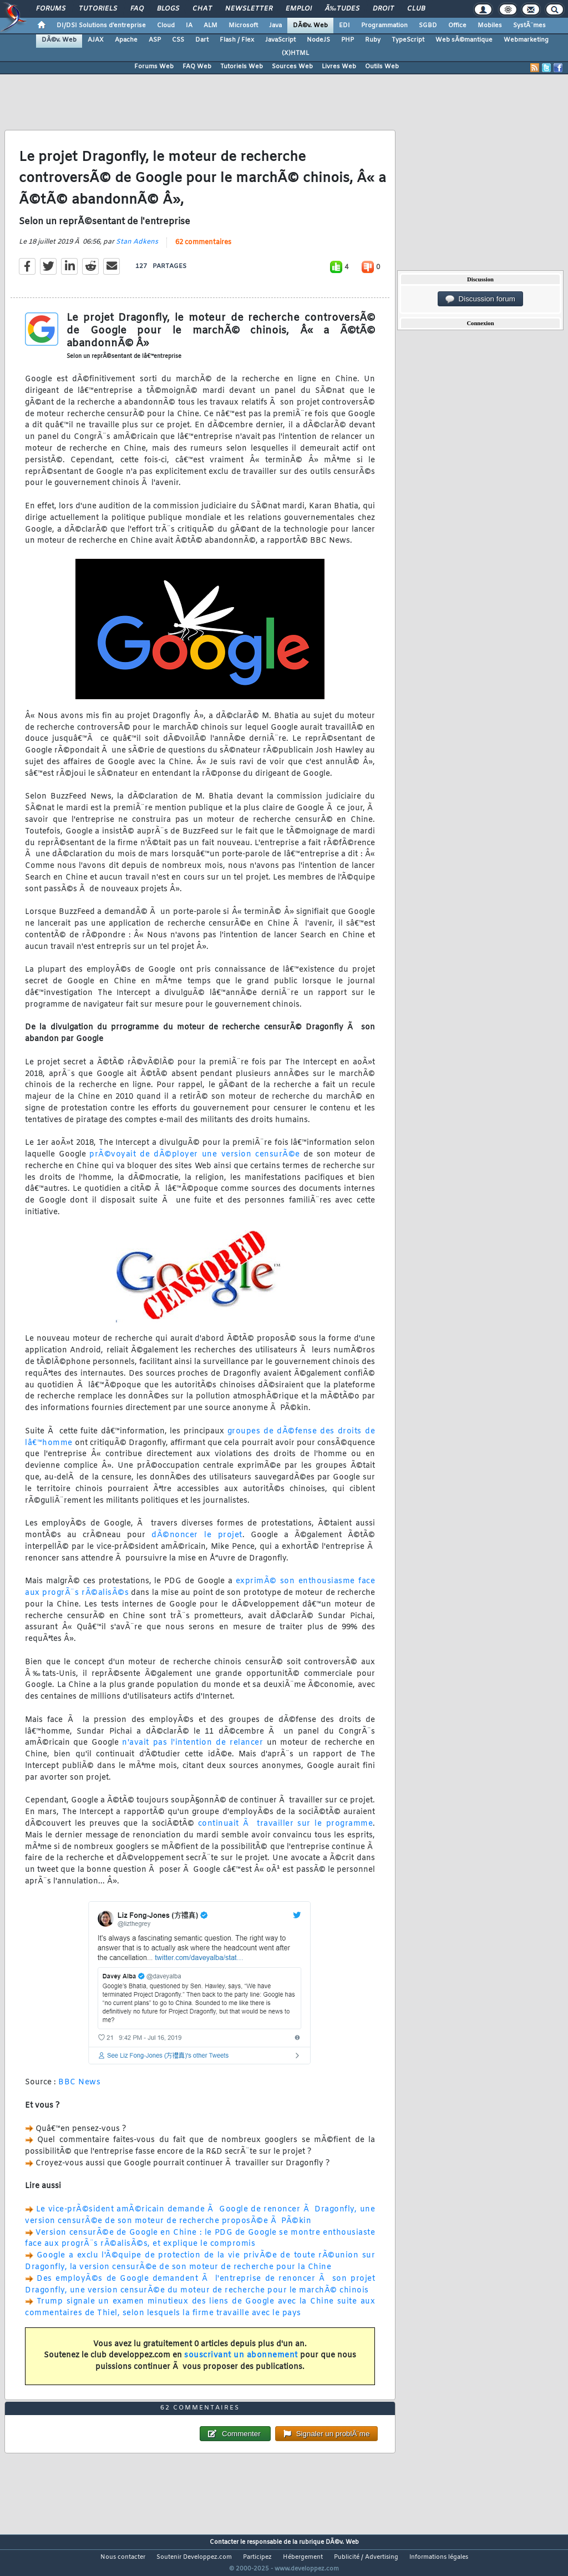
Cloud (166, 25)
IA (189, 25)
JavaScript (280, 40)
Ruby (373, 40)
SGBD (428, 25)
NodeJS (318, 40)
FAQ (137, 8)
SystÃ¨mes (529, 25)
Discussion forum (480, 299)
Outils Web (382, 66)
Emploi (299, 8)
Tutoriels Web (241, 66)
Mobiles (490, 25)
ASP (155, 40)
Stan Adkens (137, 249)
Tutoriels (98, 8)
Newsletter (248, 8)
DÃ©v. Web (310, 25)
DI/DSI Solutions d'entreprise (101, 25)
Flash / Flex (237, 40)
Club (416, 8)
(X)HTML (295, 53)
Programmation (384, 25)
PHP (347, 40)
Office (457, 25)
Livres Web (339, 66)
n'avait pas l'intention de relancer (192, 1750)
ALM (210, 25)
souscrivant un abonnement (241, 2362)
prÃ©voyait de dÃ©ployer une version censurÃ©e (194, 1161)
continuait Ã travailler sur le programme (285, 1830)
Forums (51, 8)
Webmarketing (526, 40)
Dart (202, 40)
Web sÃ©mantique (464, 40)
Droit (383, 8)
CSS (178, 40)
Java (275, 25)
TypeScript (408, 40)
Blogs (168, 8)
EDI (344, 25)
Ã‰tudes (342, 8)
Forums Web (154, 66)
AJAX (96, 40)
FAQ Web (196, 66)
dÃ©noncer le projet (196, 1542)
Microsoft (243, 25)
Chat (202, 8)
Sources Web (292, 66)
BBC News (79, 2089)
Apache (126, 40)
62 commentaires (203, 249)
